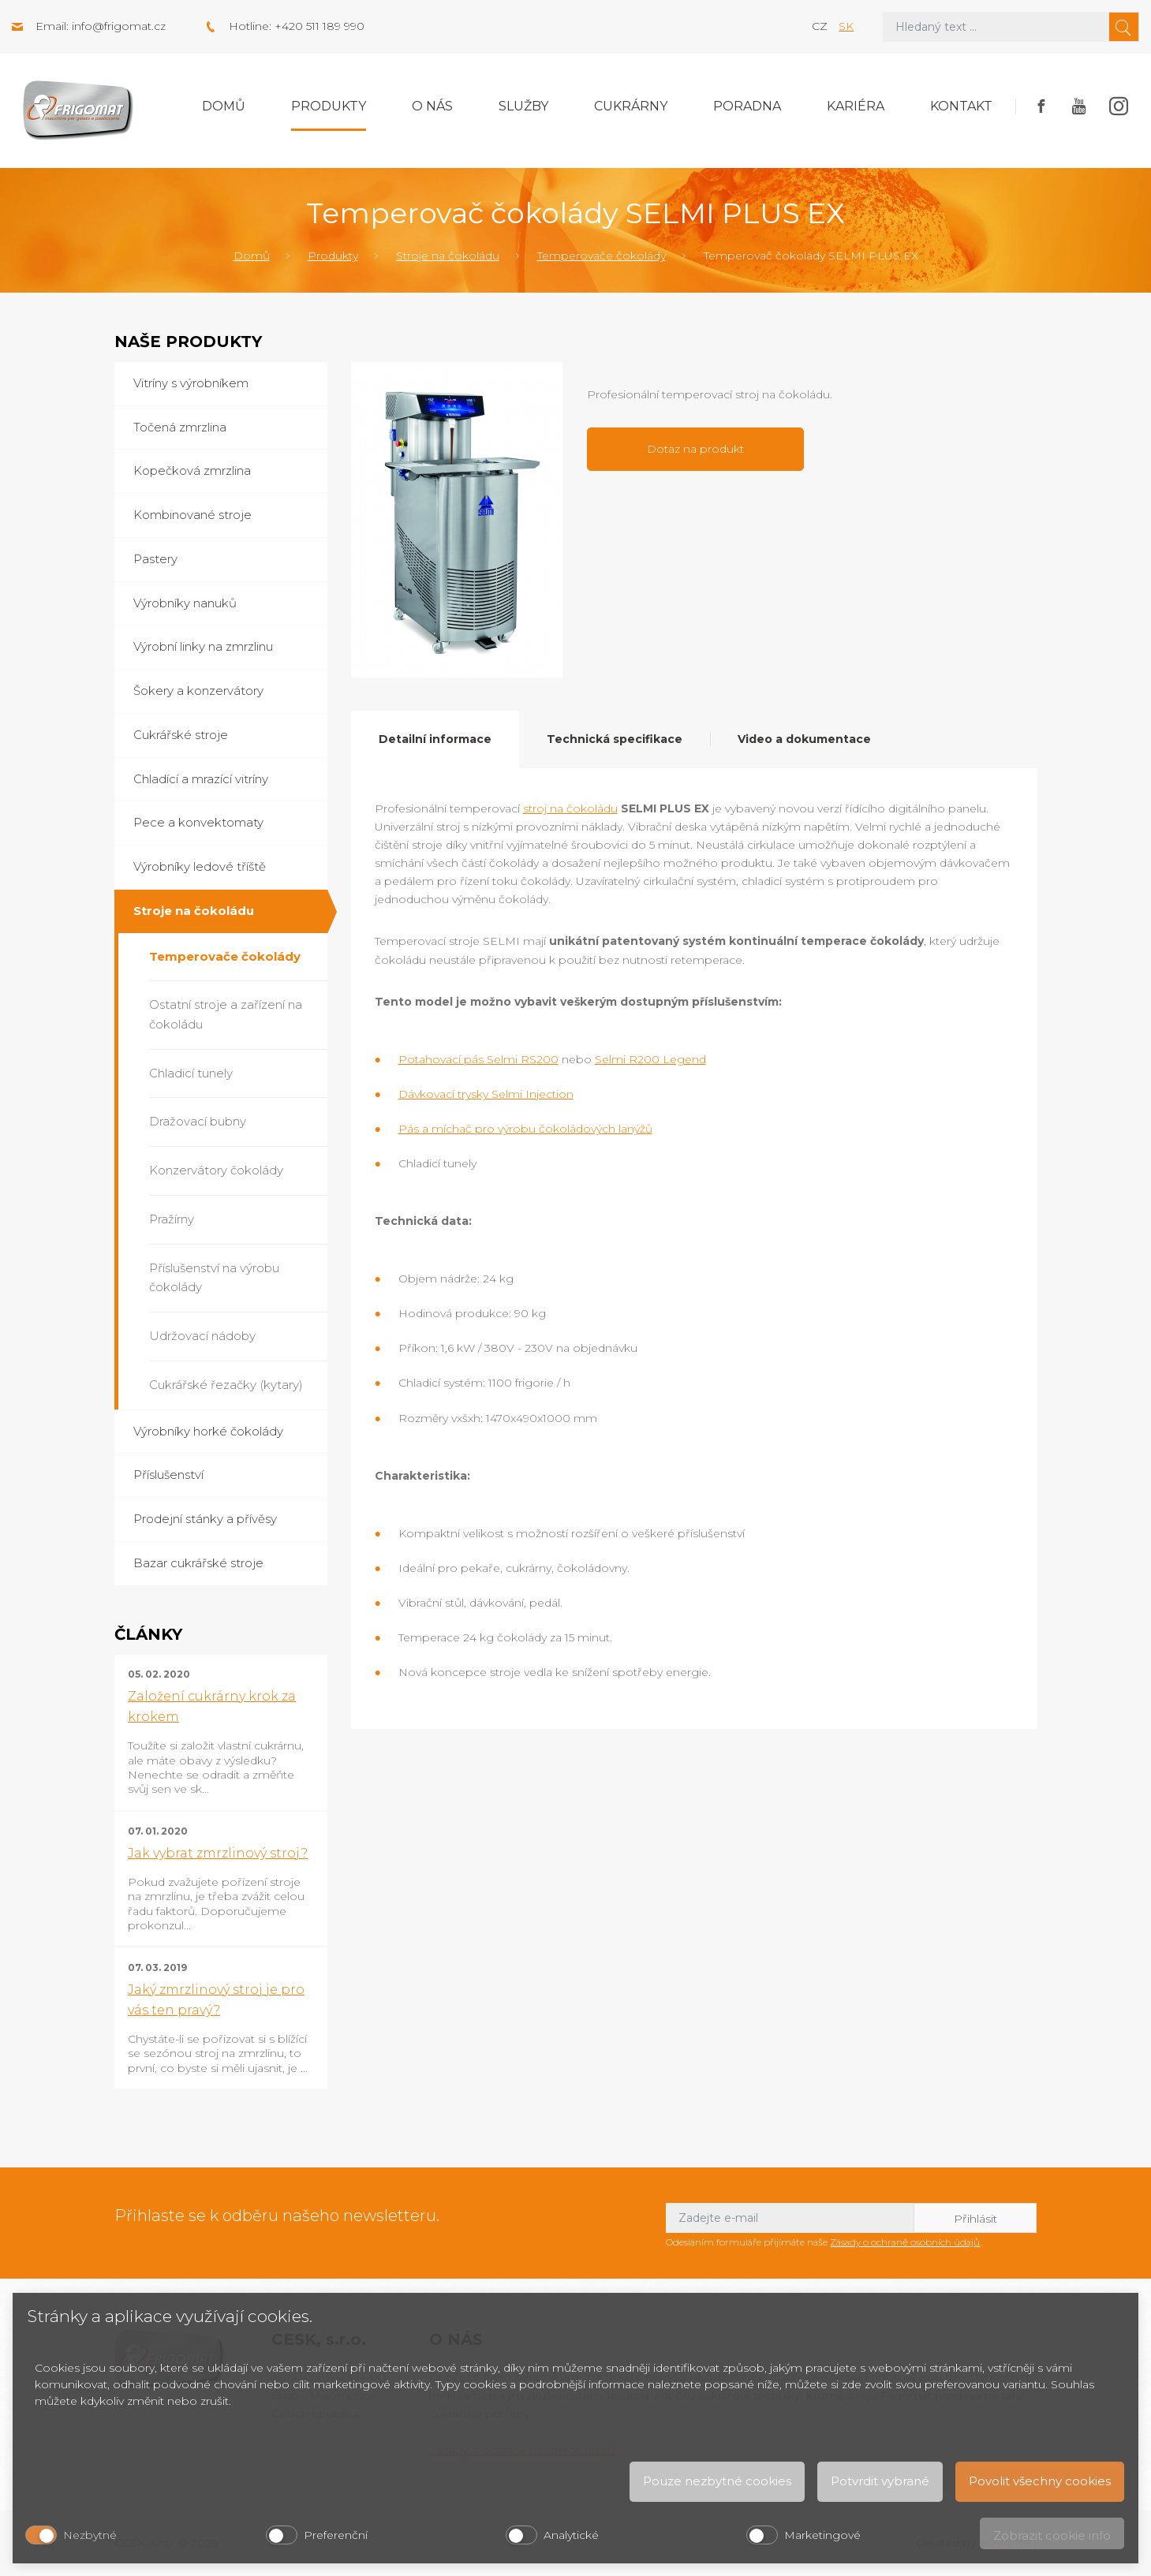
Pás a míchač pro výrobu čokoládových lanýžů (525, 1129)
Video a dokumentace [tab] (804, 739)
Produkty (328, 106)
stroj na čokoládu (570, 808)
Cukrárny (630, 106)
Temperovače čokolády (601, 255)
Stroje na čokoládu (447, 255)
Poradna (747, 106)
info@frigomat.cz (119, 26)
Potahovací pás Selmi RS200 (478, 1059)
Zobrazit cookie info (1052, 2535)
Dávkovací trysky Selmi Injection (486, 1094)
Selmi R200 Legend (650, 1059)
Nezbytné (90, 2535)
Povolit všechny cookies (1040, 2480)
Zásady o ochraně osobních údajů (905, 2242)
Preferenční (336, 2535)
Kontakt (961, 106)
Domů (223, 106)
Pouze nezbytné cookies (717, 2480)
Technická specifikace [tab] (614, 739)
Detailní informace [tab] (435, 739)
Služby (523, 106)
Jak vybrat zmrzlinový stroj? (218, 1853)
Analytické (571, 2535)
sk (846, 26)
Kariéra (855, 106)
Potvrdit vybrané (880, 2480)
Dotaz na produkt (695, 449)
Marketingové (822, 2535)
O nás (432, 106)
